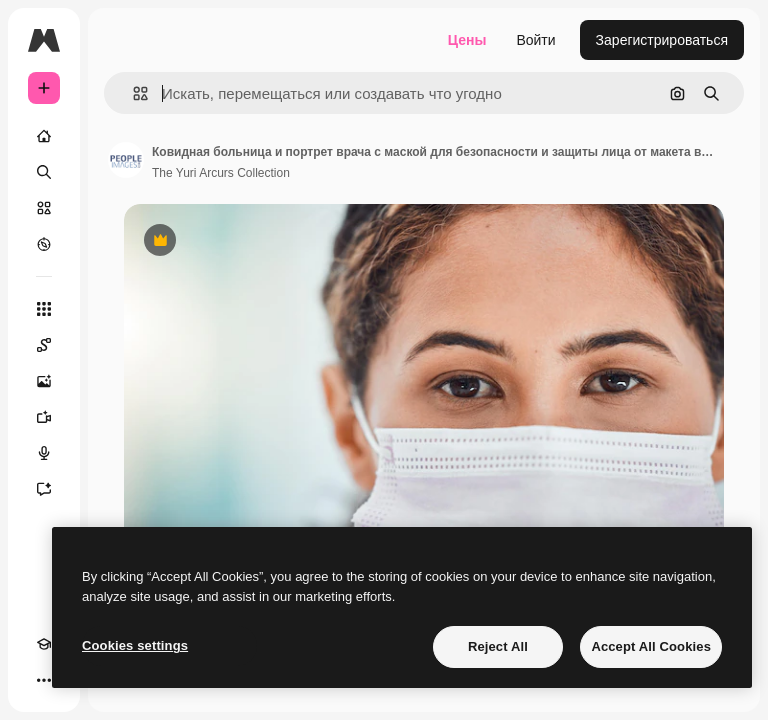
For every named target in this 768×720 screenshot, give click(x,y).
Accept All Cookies (651, 646)
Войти (535, 40)
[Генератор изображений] (44, 381)
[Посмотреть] (44, 244)
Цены (467, 40)
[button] (132, 93)
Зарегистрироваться (662, 40)
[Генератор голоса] (44, 453)
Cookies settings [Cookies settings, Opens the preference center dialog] (135, 645)
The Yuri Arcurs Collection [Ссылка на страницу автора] (221, 173)
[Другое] (44, 680)
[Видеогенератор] (44, 417)
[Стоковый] (44, 208)
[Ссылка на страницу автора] (126, 160)
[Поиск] (44, 172)
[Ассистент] (44, 489)
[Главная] (44, 136)
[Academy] (44, 644)
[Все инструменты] (44, 309)
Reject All (498, 646)
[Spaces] (44, 345)
